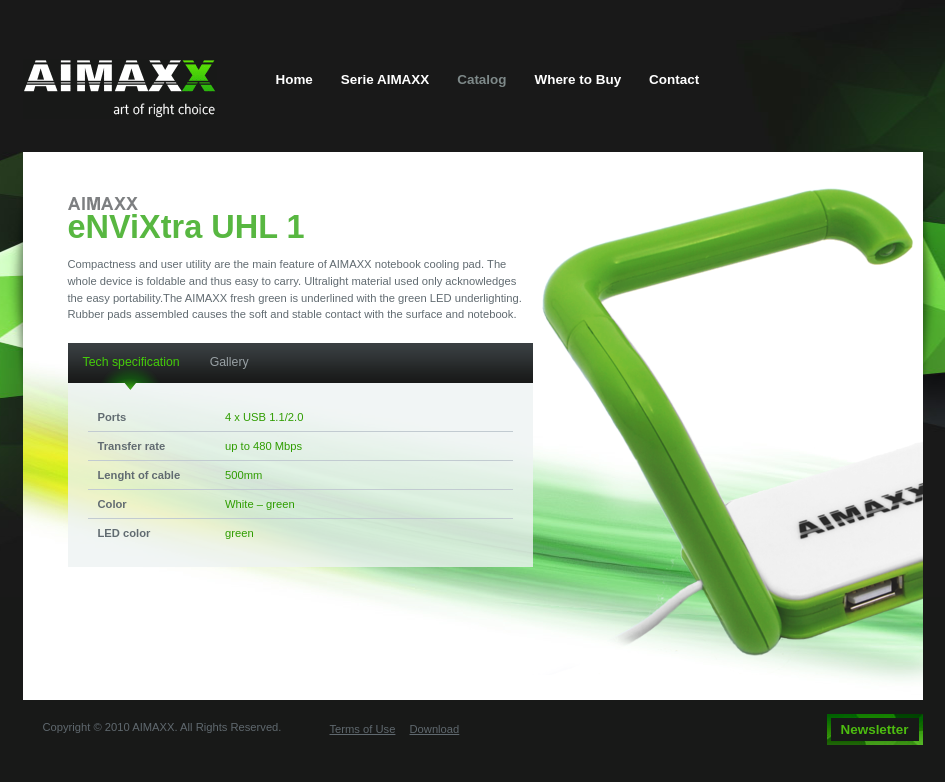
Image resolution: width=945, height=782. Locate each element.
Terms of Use (363, 729)
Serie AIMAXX (385, 79)
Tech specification (131, 362)
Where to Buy (578, 79)
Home (294, 79)
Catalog (481, 79)
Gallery (229, 362)
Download (435, 729)
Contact (674, 79)
